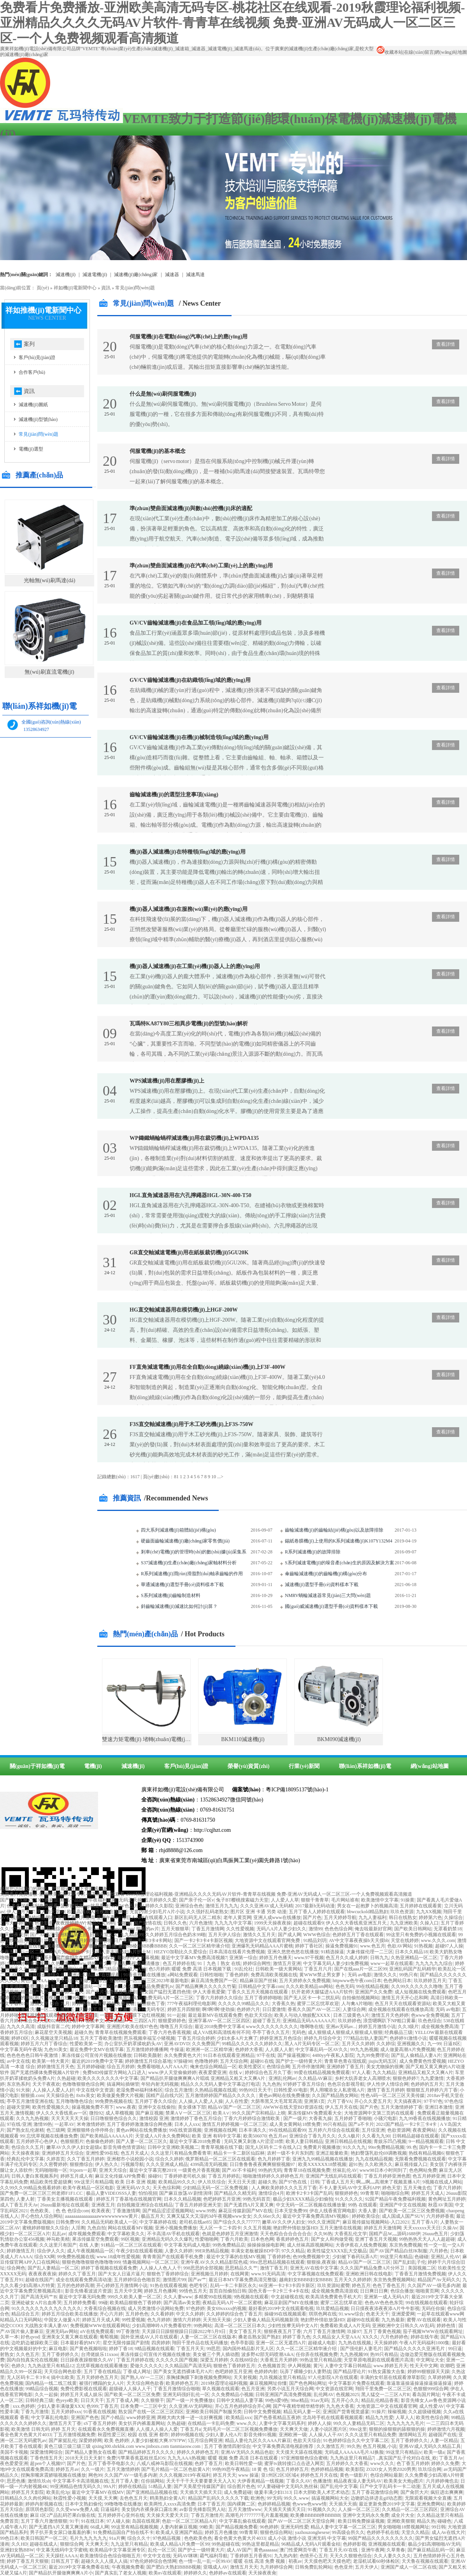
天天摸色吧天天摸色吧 (327, 2561)
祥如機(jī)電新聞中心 (75, 288)
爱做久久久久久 (146, 2365)
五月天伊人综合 (224, 1934)
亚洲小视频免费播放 (176, 2228)
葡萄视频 (109, 2337)
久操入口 (429, 1923)
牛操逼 (177, 2049)
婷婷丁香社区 (309, 1946)
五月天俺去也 (417, 2187)
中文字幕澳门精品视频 (102, 1969)
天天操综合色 (60, 2095)
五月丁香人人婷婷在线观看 (317, 1911)
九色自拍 (96, 2228)
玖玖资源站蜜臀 (333, 2285)
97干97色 (433, 2101)
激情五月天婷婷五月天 (83, 2009)
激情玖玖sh (39, 2481)
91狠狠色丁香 (151, 2003)
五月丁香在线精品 (102, 2371)
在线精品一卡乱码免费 (211, 2423)
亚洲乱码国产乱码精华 (412, 1969)
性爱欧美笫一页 (86, 2043)
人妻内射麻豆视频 (178, 2527)
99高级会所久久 (348, 2532)
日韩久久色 (175, 1923)
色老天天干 (377, 2314)
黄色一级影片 (354, 2475)
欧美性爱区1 (251, 2066)
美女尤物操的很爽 (385, 2066)
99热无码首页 (256, 2199)
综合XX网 (44, 2256)
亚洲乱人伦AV (445, 2256)
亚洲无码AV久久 (133, 2187)
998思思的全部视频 (203, 2268)
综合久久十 (139, 2538)
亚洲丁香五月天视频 (376, 2239)
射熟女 (7, 2354)
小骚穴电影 (385, 2118)
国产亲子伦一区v (196, 1900)
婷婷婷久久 (195, 2573)
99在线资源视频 (185, 2130)
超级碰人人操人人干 (130, 2388)
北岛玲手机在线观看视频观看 (332, 2417)
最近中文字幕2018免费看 (195, 2141)
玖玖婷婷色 (349, 2020)
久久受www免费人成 (77, 2509)
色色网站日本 (397, 1980)
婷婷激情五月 (21, 2251)
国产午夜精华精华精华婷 (298, 2406)
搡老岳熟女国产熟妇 (259, 2337)
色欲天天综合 (258, 2015)
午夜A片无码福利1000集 (424, 2342)
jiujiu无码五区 (383, 2061)
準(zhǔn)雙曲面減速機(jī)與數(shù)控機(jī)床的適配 (191, 508)
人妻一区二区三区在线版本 (208, 2337)
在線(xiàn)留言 (419, 52)
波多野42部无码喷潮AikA (267, 2354)
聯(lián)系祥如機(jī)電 (365, 1766)
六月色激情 (200, 1923)
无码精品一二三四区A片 (131, 2020)
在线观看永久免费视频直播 (106, 2429)
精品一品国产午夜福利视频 (88, 1900)
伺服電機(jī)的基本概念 (158, 451)
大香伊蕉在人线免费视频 (361, 2245)
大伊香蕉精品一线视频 (260, 2481)
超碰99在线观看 (363, 2319)
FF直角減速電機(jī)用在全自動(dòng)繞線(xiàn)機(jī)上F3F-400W (208, 1367)
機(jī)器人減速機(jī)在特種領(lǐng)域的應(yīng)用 (188, 852)
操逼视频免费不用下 (93, 2107)
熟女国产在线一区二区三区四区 (151, 2411)
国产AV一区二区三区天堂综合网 (302, 2521)
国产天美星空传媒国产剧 (199, 2486)
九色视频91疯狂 (125, 1997)
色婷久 (18, 2365)
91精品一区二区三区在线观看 (131, 2245)
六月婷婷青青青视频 (28, 1963)
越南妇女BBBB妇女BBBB (305, 2279)
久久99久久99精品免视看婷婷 (30, 2187)
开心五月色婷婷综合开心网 (243, 2406)
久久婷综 (385, 2043)
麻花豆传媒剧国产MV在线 (245, 2210)
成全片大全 (402, 2515)
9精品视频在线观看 (154, 2348)
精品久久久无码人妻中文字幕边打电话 (220, 2084)
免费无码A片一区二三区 (168, 1997)
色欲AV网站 (399, 1946)
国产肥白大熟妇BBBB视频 (173, 2567)
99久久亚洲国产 (323, 2222)
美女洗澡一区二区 (39, 2009)
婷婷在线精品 (132, 2486)
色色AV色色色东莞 (384, 2302)
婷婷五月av (67, 2469)
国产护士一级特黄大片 (299, 2061)
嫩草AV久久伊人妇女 (283, 2222)
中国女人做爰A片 (62, 2319)
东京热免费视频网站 (394, 2279)
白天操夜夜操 (14, 1934)
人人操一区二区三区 (359, 2509)
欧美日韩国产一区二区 (44, 2538)
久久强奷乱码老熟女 (207, 1911)
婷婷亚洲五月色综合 (281, 2038)
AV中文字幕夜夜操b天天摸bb (359, 1940)
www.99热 (206, 2210)
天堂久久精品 (415, 2532)
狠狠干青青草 (315, 1900)
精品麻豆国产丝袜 (258, 1980)
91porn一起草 (83, 2170)
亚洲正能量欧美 (332, 2153)
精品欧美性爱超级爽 (51, 2182)
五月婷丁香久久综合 (156, 2101)
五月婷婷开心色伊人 (37, 2141)
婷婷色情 (446, 2325)
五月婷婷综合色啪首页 (137, 2279)
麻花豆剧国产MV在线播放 (291, 2302)
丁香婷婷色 (279, 2256)
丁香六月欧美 (234, 2239)
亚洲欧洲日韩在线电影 (369, 2274)
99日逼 (455, 2348)
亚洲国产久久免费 (373, 1992)
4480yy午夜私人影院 (333, 2055)
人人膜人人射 (279, 2049)
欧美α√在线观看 (165, 2573)
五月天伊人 (366, 2567)
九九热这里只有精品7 (352, 2458)
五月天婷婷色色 (16, 1923)
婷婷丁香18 (120, 2348)
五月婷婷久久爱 (160, 1900)
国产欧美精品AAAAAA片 (106, 2136)
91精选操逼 (332, 1951)
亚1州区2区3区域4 (279, 2475)
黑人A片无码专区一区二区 (311, 2043)
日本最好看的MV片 (80, 2342)
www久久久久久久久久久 (272, 2026)
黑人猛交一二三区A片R (385, 2394)
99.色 (412, 2147)
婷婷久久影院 (159, 1906)
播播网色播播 (102, 1946)
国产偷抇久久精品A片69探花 (85, 1957)
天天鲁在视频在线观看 (425, 2561)
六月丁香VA (339, 2101)
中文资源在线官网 (334, 2388)
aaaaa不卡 (81, 1929)
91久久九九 (354, 2147)
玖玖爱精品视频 (332, 2308)
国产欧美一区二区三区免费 (132, 2394)
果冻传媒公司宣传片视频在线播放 (96, 2055)
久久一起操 (46, 2394)
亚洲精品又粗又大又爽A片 (425, 2072)
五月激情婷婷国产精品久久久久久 (220, 2095)
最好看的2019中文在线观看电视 (281, 2308)
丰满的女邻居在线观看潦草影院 (392, 2377)
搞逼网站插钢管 (123, 2084)
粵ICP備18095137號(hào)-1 (297, 1789)
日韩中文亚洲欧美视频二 (173, 2147)
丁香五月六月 (318, 1969)
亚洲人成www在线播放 (277, 1917)
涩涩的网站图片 (27, 1997)
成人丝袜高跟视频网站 (310, 2245)
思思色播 (16, 2481)
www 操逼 (248, 2475)
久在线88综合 (244, 2360)
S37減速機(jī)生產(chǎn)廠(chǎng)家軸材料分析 (189, 1562)
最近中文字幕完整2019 (152, 2170)
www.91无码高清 (268, 2274)
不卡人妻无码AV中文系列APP (349, 2187)
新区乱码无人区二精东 (197, 1917)
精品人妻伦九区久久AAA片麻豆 (258, 2440)
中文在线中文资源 (95, 2090)
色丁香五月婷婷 (413, 2463)
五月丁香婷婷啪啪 (263, 1997)
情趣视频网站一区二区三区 (151, 2262)
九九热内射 (285, 2555)
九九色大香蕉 (340, 2406)
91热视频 (423, 1946)
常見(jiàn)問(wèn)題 (135, 288)
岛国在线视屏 (146, 2521)
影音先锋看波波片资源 (88, 2291)
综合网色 (16, 2268)
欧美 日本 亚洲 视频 (135, 2182)
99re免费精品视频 (386, 2147)
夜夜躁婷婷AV (70, 1923)
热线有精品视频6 (426, 2153)
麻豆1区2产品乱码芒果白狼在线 (62, 2515)
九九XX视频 (428, 1911)
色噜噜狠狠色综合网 (83, 2084)
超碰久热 (83, 2032)
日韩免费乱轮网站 (313, 2567)
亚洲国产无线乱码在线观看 (333, 2176)
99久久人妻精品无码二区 (358, 2423)
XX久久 (370, 2337)
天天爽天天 (97, 2544)
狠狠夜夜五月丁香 (282, 2331)
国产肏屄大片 (414, 2492)
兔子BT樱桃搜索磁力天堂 (242, 1900)
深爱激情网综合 (46, 2452)
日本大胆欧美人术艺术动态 (321, 2492)
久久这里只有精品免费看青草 (181, 2153)
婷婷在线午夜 (425, 2337)
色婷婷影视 (354, 2544)
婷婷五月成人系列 (34, 1957)
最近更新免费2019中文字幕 (387, 2504)
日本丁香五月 (211, 2504)
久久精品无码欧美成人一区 (109, 2222)
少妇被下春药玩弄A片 (355, 2256)
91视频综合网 (56, 1929)
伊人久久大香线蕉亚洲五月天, (357, 1923)
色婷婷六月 (248, 2009)
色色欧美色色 (198, 2538)
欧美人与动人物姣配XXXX (302, 2015)
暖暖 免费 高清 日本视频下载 (202, 1969)
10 (213, 1476)
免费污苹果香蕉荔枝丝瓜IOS (136, 2458)
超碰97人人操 (449, 1946)
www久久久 (382, 2463)
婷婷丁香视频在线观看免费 (109, 2268)
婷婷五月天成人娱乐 (81, 2394)
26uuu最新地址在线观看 (64, 2205)
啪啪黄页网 (427, 2291)
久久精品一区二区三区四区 (410, 2509)
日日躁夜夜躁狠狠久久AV (87, 2360)
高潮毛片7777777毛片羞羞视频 (256, 2515)
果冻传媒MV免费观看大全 (315, 2113)
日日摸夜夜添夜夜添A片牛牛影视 (385, 2308)
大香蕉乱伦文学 (350, 2233)
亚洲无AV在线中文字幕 (314, 2268)
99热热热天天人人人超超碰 (427, 2239)
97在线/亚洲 (19, 2124)
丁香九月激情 (35, 2411)
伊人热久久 (106, 2164)
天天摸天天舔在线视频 (299, 2452)
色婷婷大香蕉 (249, 2049)
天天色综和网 (167, 2187)
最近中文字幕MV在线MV (98, 2492)
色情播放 (76, 1946)
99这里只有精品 (396, 2256)
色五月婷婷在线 (179, 1963)
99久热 (354, 2446)
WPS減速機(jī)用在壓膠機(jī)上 (167, 1081)
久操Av (449, 2228)
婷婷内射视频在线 (44, 2504)
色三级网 (55, 2130)
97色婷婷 (195, 2308)
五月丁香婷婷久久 (60, 2354)
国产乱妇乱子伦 (409, 2262)
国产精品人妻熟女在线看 (90, 2452)
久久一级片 (92, 2469)
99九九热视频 (364, 2049)
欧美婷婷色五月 (182, 2383)
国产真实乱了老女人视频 (120, 2573)
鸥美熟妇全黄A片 (168, 2498)
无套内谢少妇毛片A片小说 (157, 1911)
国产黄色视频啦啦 (88, 2348)
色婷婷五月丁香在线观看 (358, 1934)
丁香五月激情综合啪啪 (176, 2388)
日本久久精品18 (411, 1951)
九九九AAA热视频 (186, 2458)
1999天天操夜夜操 (272, 1923)
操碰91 (155, 2176)
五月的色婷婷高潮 (75, 2285)
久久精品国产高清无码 (188, 2365)
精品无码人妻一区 (302, 2411)
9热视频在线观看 (251, 2297)
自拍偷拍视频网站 (360, 1997)
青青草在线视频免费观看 (120, 2032)
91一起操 (176, 2015)
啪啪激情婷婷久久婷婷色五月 (273, 2176)
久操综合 (453, 1917)
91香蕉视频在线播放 (144, 1974)
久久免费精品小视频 (232, 2394)
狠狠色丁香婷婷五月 (234, 2365)
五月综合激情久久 (46, 1974)
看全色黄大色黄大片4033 (25, 2434)
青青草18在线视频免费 (307, 2170)
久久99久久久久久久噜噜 (416, 1986)
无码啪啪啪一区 (51, 2170)
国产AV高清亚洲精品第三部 (59, 1934)
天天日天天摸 (242, 2182)
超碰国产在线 (442, 2434)
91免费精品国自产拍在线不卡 (123, 2532)
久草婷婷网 (439, 2377)
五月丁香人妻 (125, 2481)
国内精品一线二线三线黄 (51, 2383)
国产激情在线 (147, 1923)
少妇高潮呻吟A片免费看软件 (161, 2325)
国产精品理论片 (349, 2371)
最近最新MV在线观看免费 (215, 2015)
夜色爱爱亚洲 (14, 2463)
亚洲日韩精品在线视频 (348, 2141)
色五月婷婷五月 (292, 2469)
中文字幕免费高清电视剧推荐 (283, 2446)
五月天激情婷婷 (123, 2469)
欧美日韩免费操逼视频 (361, 2521)
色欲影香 (44, 1923)
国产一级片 (295, 2118)
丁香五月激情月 (207, 2515)
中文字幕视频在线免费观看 (316, 2274)
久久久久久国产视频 (177, 2360)
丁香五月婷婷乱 (224, 2176)
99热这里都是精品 (260, 2544)
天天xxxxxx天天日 (422, 2228)
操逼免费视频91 (341, 1946)
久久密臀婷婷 (53, 2164)
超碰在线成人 (44, 2544)
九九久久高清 (21, 2026)
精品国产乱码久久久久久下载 (218, 2498)
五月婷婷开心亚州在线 (121, 2515)
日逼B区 (451, 2043)
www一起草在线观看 (391, 1963)
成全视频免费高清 (439, 2026)
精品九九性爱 (379, 2417)
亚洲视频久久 (411, 2043)
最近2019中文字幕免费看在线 (79, 2567)
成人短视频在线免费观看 (420, 1992)
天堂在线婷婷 (405, 1940)
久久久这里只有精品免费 (370, 2434)
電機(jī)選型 (31, 449)
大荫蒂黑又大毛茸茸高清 (276, 2101)
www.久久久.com (438, 1940)
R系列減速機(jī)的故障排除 (313, 1552)
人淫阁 (78, 2228)
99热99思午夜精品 (230, 2469)
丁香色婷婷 (236, 1974)
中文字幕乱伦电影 (49, 2417)
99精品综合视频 (41, 2388)
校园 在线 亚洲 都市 (148, 2434)
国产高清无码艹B (38, 2297)
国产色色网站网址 (308, 2383)
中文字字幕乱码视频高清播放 (130, 1963)
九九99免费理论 (372, 2055)
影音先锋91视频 (260, 2434)
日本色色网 (262, 2239)
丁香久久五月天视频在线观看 (258, 1992)
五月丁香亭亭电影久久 (111, 2463)
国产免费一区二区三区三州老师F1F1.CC (42, 2193)
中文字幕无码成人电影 (187, 2245)
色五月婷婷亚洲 (429, 2176)
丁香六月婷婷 (447, 2187)
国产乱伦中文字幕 (339, 2486)
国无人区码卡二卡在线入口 (273, 2147)
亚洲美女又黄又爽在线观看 (70, 2337)
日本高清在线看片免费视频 (237, 1951)
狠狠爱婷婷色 (172, 2020)
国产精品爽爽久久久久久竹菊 (206, 1986)
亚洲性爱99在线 (102, 2153)
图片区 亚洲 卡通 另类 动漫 (258, 1911)
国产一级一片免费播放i (190, 2400)
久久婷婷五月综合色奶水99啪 (175, 1934)
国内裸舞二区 (241, 2504)
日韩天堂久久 (104, 1934)
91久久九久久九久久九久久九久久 (46, 2308)
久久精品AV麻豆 (315, 2078)
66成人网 (99, 2527)
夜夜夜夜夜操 (42, 2274)
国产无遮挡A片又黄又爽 (249, 2205)
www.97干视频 (309, 1957)
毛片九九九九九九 (88, 2538)
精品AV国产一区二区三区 (234, 2107)
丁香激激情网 (126, 2210)
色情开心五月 (314, 2555)
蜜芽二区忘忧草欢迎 (318, 2003)
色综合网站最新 (386, 2475)
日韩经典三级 (39, 2400)
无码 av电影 (360, 1974)
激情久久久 (385, 1974)
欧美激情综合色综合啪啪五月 (110, 2555)
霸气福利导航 (214, 2555)
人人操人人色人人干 (160, 2268)
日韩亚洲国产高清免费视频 (283, 2394)
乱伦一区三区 (162, 2550)
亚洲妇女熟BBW (17, 2550)
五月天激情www (245, 2509)
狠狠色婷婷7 (405, 2078)
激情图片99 (174, 2279)
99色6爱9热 (276, 2400)
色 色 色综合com (73, 2210)
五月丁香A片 (424, 2222)
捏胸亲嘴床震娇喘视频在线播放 (53, 2475)
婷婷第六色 (430, 1917)
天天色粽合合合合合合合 (285, 2233)
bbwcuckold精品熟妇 (367, 1911)
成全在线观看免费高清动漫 (84, 2279)
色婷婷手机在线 (383, 2532)
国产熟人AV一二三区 (142, 2377)
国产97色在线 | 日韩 (299, 2182)
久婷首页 (55, 2159)
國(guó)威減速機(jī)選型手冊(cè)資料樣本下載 (331, 1606)
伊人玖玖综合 (212, 2182)
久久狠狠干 (152, 2400)
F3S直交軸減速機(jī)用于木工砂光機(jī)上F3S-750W (191, 1424)
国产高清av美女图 (181, 2302)
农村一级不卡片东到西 (290, 2153)
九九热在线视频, (355, 2342)
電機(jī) (93, 1766)
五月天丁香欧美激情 (101, 2038)
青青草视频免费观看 (114, 2003)
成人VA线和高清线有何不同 (221, 2032)
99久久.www (296, 2498)
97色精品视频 (167, 2538)
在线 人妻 (89, 2245)
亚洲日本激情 (439, 2107)
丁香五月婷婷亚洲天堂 (198, 2205)
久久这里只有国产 (58, 2245)
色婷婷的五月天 (427, 2084)
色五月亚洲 (253, 2388)
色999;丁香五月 (102, 2406)
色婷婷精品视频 (327, 2469)
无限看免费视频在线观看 (420, 2159)
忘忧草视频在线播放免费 (52, 2136)
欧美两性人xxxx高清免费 (169, 2504)
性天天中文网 (424, 2365)
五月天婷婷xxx (66, 2411)
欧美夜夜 (100, 2210)
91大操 (23, 2090)
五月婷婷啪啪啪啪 (93, 1940)
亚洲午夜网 (372, 2550)
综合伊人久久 (51, 2251)
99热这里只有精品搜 (321, 2360)
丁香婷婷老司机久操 (185, 2176)
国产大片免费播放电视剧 (111, 1992)
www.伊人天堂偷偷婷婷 (172, 2072)
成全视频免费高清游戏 (334, 2291)
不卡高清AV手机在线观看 (173, 2233)
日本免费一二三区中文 (143, 2406)
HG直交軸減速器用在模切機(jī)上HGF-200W (184, 1310)
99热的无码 (270, 2170)
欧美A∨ (221, 2113)
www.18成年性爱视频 (118, 2256)
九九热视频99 (354, 2354)
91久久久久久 (349, 2199)
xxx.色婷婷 (23, 2406)
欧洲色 (258, 2498)
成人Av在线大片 (448, 2532)
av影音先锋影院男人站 (202, 2509)
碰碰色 (444, 2521)
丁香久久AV (298, 2481)
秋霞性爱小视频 (69, 2498)
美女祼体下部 (192, 2107)
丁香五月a (190, 2429)
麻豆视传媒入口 (411, 2164)
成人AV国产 (238, 2550)
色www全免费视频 (430, 2015)
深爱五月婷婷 (214, 2360)
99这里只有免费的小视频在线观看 (421, 1934)
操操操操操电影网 (265, 2245)
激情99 (316, 1929)
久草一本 (9, 2337)
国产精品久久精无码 (235, 2193)
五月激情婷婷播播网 (147, 2049)
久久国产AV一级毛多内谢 (433, 2285)
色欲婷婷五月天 (67, 1992)
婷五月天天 (224, 2475)
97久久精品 (293, 2251)
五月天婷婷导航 (340, 1917)
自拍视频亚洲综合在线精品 (145, 2205)
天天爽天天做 (294, 2429)
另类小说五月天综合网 (290, 2388)
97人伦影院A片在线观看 (333, 2377)
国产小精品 (112, 2417)
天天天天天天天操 (69, 2118)
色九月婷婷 (158, 2319)
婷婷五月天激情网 (382, 2228)
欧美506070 (255, 2136)
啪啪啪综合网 (395, 2193)
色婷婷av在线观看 (227, 2573)
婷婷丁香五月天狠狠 (28, 2561)
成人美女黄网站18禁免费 (295, 2124)
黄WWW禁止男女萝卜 (322, 1974)
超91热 (356, 2164)
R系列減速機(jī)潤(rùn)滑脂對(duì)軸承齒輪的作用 (192, 1573)
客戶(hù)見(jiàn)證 (37, 357)
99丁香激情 (127, 2331)
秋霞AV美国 (440, 2205)
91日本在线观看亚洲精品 (229, 2055)
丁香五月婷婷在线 (135, 2360)
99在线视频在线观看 (427, 2302)
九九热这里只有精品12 (51, 2365)
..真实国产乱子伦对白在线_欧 (406, 2458)
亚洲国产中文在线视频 (402, 2205)
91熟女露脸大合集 (386, 2371)
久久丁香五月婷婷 (85, 2159)
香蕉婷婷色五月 (292, 2239)
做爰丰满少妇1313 (272, 2492)
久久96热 (323, 2233)
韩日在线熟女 (403, 1917)
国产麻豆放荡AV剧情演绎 (185, 2193)
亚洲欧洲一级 (293, 2434)
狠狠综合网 (71, 2544)
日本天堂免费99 (290, 2210)
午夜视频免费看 (128, 2567)
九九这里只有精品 (129, 2544)
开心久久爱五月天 (373, 2101)
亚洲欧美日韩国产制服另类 (214, 2411)
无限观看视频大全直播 (428, 2498)
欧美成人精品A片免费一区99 (180, 2544)
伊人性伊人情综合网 (388, 2084)
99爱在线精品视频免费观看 (322, 2072)
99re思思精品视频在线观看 (276, 2262)
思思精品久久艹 (241, 2268)
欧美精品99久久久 (177, 2182)
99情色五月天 (193, 2291)
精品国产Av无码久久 (439, 2279)
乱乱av (59, 2233)
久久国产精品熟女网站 (335, 2095)
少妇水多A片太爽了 (237, 2038)
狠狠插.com (32, 2095)
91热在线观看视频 (168, 2285)
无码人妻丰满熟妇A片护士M (121, 1951)
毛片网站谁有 (345, 1900)
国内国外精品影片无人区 (248, 2348)
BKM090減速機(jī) (339, 1739)
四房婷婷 (160, 2342)
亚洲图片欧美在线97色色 (132, 2026)
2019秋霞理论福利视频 (224, 2383)
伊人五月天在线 (341, 2107)
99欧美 (206, 2527)
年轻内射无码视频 (160, 2084)
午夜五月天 (11, 1951)
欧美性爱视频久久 (51, 2107)
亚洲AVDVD (177, 2043)
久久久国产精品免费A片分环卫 (373, 2268)
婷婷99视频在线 (187, 2434)
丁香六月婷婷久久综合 (219, 1997)
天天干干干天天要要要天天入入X (200, 2481)
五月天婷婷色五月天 (97, 2377)
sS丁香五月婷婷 (100, 2423)
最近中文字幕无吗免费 (82, 2297)
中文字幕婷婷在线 (158, 2222)
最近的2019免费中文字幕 (97, 2061)
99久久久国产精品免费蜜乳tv (143, 1986)
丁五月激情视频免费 (74, 2434)
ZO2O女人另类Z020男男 (391, 2469)
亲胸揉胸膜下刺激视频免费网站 (199, 2377)
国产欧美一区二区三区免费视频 (411, 2210)
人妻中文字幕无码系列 (282, 2423)
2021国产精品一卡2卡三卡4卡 (407, 2124)
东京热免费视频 (405, 2245)
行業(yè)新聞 (304, 1766)
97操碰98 (183, 2061)
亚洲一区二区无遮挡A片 (281, 2342)
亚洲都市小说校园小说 (130, 2159)
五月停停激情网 (308, 2066)
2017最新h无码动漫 (315, 1906)
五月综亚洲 (373, 2130)
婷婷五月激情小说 (377, 2026)
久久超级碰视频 (424, 2411)
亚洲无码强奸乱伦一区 (186, 2394)
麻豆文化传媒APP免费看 (120, 2176)
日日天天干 (92, 2400)
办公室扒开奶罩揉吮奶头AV (133, 2043)
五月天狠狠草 (175, 1929)
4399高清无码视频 (208, 2164)
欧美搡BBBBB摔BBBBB (315, 2515)
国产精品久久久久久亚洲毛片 (415, 2348)
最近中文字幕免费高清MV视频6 (316, 2216)
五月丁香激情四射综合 (227, 2446)
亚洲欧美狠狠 (401, 2521)
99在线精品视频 (372, 1986)
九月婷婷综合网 (276, 2567)
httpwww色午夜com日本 (357, 1980)
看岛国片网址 (426, 2394)
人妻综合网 (354, 2009)
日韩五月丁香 (65, 2561)
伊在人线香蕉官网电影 (332, 2210)
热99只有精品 (384, 2354)
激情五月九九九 (221, 1906)
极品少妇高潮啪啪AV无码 (434, 2544)
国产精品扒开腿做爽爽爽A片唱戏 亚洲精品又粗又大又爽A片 (203, 2078)
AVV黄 (18, 1974)
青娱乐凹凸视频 (390, 2141)
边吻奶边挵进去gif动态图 (376, 2498)
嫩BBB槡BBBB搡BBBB (142, 1946)
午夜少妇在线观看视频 (139, 2251)
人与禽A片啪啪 (357, 2003)
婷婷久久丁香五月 (77, 2274)
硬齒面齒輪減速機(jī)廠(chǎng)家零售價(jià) (185, 1541)
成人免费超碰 (238, 2492)
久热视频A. (62, 1963)
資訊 (106, 288)
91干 (74, 2521)
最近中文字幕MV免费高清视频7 (194, 1957)
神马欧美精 (58, 2239)
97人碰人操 (118, 2521)
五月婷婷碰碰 (91, 2066)
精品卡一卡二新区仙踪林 (239, 2153)
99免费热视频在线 (113, 2101)
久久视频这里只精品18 (54, 2038)
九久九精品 (384, 2072)
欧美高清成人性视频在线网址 (97, 1911)
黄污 (318, 2365)
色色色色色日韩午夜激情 (33, 2055)
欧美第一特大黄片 (50, 2061)
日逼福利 (109, 2509)
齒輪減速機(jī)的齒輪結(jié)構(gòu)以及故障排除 (334, 1530)
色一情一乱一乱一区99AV (205, 2561)
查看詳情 (445, 344)
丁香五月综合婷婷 (196, 2038)
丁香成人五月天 (337, 2182)
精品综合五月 (25, 2314)
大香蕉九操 (320, 2118)
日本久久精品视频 (182, 2199)
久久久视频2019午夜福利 (185, 2475)
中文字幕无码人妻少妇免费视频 (336, 1963)
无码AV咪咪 (185, 2555)
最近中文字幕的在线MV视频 (235, 2256)
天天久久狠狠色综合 (351, 2555)
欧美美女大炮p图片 (403, 2481)
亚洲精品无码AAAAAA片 (309, 2020)
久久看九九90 (376, 2136)
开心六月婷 (111, 2314)
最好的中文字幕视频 (138, 1957)
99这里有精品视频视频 (134, 2527)
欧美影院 (355, 2469)
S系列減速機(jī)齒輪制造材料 (170, 1595)
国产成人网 (289, 1934)
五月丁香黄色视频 (382, 2331)
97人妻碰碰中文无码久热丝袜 (287, 2486)
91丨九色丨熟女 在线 (219, 1963)
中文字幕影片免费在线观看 (356, 2383)
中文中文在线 (157, 2555)
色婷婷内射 (265, 2371)
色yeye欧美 (67, 2400)
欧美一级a (434, 2452)
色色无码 (344, 1986)
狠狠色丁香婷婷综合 (168, 2274)
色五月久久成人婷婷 (347, 1957)
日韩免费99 (67, 2222)
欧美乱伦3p (58, 2492)
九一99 (434, 2043)
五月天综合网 (234, 2061)
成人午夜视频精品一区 (90, 2251)
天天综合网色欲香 (62, 2371)
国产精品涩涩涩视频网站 (168, 2210)
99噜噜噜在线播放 (123, 2504)
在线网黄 (239, 2274)
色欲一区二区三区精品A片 (189, 2521)
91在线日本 (92, 2521)
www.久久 (247, 2423)
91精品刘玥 (315, 1940)
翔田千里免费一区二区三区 (383, 2388)
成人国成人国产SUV (403, 2216)
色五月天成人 (135, 2153)
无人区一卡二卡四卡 (220, 2228)
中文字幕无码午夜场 (21, 2049)
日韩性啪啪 (211, 1974)
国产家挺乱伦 (63, 2440)
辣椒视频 (397, 2411)
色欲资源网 (399, 2130)
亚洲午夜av (108, 1917)
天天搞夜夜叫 (407, 2101)
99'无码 (274, 2498)
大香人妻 (367, 2210)
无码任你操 (433, 2308)
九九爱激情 (432, 2078)
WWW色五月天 (127, 1906)
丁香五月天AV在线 (339, 2550)
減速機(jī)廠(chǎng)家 (136, 274)
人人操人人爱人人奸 (53, 2090)
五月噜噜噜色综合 (74, 2101)
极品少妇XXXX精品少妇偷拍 (303, 2199)
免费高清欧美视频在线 (274, 1974)
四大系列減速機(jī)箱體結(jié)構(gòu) (178, 1530)
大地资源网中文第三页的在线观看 (379, 2113)
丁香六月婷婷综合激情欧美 (252, 2118)
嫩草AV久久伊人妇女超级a (73, 2147)
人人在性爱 (236, 2101)
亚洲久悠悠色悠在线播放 (293, 1951)
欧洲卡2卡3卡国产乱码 (309, 2193)
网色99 (95, 2475)
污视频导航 (132, 2164)
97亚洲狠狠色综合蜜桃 (304, 2458)
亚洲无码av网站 (62, 2331)
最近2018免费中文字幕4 (219, 2026)
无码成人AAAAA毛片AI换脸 (354, 2452)
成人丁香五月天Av (19, 2205)
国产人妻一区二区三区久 (141, 2141)
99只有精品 (334, 2124)
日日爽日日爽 (374, 2291)
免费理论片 (37, 1986)
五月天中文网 (128, 2291)
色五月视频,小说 (380, 2446)
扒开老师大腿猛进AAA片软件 (322, 1992)
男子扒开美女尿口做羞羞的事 (60, 2532)
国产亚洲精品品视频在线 (151, 2492)
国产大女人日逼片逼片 (121, 2274)
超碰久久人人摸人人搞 (104, 2561)
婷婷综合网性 (257, 1963)
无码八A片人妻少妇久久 (281, 1929)
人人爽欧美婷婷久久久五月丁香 (284, 2187)
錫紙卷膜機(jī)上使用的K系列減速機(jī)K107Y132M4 (338, 1541)
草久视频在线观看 (220, 2388)
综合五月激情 (179, 2090)
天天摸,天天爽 (103, 2498)
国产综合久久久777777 (236, 2222)
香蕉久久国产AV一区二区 (314, 2009)
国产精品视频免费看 (237, 2527)
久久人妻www (177, 2297)
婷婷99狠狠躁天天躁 (428, 2371)
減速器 (172, 274)
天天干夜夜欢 (46, 2084)
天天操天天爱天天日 (167, 2515)
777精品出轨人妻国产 (365, 2038)
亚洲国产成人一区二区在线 (409, 2567)
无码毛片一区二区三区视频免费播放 (240, 2429)
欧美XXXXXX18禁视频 (322, 2164)
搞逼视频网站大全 (330, 2498)
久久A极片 (349, 2136)
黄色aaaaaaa (265, 2550)
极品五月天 (152, 2216)
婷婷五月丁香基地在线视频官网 (129, 2199)
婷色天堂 (391, 2187)
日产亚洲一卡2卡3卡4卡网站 (143, 1940)
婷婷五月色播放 (221, 2532)
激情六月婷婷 (187, 2319)
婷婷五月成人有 (76, 2176)
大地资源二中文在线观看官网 (386, 2406)
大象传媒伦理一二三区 (369, 1951)
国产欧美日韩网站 (413, 1929)
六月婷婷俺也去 (442, 2481)
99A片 (109, 2486)
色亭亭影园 (242, 2342)
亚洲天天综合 (113, 2170)
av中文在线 (18, 2061)
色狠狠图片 (72, 2141)
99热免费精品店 (228, 2245)
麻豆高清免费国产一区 (214, 1980)
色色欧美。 (41, 2210)
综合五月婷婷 (121, 2066)
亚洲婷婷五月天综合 (63, 2153)
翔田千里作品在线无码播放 (200, 2342)
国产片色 (312, 1917)
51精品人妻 (160, 2486)
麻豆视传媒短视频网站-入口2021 (375, 2222)
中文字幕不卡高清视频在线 (81, 2481)
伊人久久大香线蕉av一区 (61, 2113)
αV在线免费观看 (97, 2331)
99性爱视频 (133, 2319)
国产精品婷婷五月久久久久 (146, 2452)
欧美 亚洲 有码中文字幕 (216, 2136)
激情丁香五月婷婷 (385, 2090)
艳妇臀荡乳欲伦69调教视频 (379, 2153)
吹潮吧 (447, 2365)
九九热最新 (393, 2319)
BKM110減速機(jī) (242, 1739)
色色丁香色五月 (388, 2285)
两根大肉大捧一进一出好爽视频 (190, 2417)
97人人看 (361, 2072)
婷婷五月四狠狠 (183, 2009)
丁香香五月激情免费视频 (420, 2274)
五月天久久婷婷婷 (352, 2279)
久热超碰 (66, 2078)
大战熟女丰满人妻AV (46, 2325)
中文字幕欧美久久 (126, 2233)
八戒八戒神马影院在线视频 (165, 2463)
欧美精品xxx (238, 2417)
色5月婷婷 (159, 1969)
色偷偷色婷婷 (100, 2141)
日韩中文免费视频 (262, 2411)
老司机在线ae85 (195, 2222)
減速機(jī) (65, 274)
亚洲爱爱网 (403, 2314)
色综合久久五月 (27, 2147)
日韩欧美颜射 (147, 2055)
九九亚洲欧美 (404, 1923)
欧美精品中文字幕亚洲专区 (118, 2550)
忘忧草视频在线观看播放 (102, 2365)
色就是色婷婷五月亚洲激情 (230, 2233)
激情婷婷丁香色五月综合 (196, 2118)
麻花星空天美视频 (53, 2032)
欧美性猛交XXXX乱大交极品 (337, 2251)
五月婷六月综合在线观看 (334, 2130)
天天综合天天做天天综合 (81, 1980)
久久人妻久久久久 (392, 2555)
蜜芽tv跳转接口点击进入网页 (294, 2463)
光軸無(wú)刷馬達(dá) (49, 580)
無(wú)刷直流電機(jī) (49, 672)
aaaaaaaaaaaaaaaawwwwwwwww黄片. (102, 2216)
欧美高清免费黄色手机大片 (333, 2297)
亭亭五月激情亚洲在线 (30, 2101)
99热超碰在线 (226, 2544)
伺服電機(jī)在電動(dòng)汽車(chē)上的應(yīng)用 (189, 337)
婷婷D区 (20, 2038)
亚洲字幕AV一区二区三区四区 (219, 2020)
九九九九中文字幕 (233, 1923)
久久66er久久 (266, 2216)
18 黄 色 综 (262, 2469)
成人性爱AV (431, 2406)
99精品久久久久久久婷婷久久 (252, 2043)
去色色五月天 (133, 2498)
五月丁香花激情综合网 (374, 2492)
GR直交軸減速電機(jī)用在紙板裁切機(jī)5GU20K (189, 1252)
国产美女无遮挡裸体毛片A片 (183, 2371)
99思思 (213, 2348)
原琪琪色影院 (39, 2509)
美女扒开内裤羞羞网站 (141, 2423)
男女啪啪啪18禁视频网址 (403, 2527)
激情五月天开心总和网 (404, 1997)
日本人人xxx (187, 2124)
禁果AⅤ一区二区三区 (188, 2113)
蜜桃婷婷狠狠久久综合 (45, 2228)
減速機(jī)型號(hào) (38, 419)
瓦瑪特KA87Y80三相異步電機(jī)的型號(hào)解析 (189, 1024)
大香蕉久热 (283, 2003)
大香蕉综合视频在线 (105, 2308)
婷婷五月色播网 (160, 2291)
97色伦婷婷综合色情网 (153, 2561)
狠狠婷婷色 (346, 2193)
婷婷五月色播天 (275, 1957)
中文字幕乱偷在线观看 (242, 2521)
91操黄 (407, 1900)
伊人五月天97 (21, 1911)
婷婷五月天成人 (427, 2193)
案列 (29, 344)
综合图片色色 (241, 2486)
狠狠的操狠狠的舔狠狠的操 (397, 2429)
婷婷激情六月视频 (446, 2429)
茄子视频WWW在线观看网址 (433, 2331)
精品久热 (426, 2521)
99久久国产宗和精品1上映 (259, 2113)
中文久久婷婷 (190, 2314)
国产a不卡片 (361, 2124)
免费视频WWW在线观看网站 (100, 2325)
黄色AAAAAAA (37, 1980)
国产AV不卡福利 (239, 2170)
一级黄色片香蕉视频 (199, 2170)
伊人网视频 (299, 2365)
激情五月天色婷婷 (390, 2015)
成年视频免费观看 (86, 2233)
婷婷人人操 (319, 2423)
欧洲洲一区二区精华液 (209, 2049)
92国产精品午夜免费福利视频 (395, 2199)
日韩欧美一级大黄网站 (278, 1969)
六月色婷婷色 (394, 2337)
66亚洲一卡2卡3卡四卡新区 (287, 2285)
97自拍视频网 (25, 1929)
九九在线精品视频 (374, 2159)
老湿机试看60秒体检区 (376, 2561)
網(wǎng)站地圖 (451, 52)
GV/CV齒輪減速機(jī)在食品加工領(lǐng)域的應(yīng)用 (196, 623)
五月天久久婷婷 (358, 2043)
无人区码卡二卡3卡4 (28, 2377)
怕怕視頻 (148, 2193)
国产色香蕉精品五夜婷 (277, 2417)
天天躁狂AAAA (62, 2555)
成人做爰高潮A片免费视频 (407, 2049)
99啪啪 (124, 1923)
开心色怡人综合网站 (42, 2216)
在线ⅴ (236, 2072)
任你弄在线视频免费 (317, 2354)
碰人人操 (137, 1969)
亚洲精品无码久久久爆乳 (167, 2239)
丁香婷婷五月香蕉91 (251, 2555)
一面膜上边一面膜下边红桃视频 (132, 2015)
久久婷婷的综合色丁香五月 (234, 2314)
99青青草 (369, 2193)
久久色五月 (27, 2354)
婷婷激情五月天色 (55, 2066)
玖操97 (354, 2331)
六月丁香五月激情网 (324, 2331)
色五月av (278, 2136)
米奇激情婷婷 (91, 2124)
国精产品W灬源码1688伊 (394, 2233)
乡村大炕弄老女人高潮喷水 (363, 2078)
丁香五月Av (451, 2458)
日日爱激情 (274, 2009)
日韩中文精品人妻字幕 (239, 2400)
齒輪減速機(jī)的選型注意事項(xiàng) (174, 795)
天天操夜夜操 (25, 2153)
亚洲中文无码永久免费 (365, 2515)
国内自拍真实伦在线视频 (32, 2360)
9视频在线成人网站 (442, 2182)
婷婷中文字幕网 (88, 2026)
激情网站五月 (413, 2434)
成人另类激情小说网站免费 (156, 2308)
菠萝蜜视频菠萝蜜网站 (53, 1969)
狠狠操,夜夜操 (321, 2262)
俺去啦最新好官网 (373, 1929)
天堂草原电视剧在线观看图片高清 (379, 2360)
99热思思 (97, 1997)
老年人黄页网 (237, 1917)
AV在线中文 (91, 2020)
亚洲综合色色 (189, 1906)
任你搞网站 (152, 2481)
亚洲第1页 (314, 2101)
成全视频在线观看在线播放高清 (401, 2009)
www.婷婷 (86, 1963)
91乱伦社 (243, 1969)
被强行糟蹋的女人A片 (102, 2383)
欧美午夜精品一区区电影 (88, 2187)
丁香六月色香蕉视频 (170, 2032)
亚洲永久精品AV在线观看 (94, 1974)
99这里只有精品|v (403, 2452)
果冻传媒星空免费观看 (95, 2239)
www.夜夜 (126, 2107)
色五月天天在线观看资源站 (403, 2003)
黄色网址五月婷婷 (446, 2199)
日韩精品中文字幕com (261, 1986)
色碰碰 (421, 2256)
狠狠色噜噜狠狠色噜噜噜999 (91, 2262)
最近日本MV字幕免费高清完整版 (243, 2279)
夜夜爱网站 (424, 2130)
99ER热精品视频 (211, 2251)
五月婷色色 (137, 2314)
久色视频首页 (272, 2365)
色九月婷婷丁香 (274, 2159)
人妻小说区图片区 (328, 2429)
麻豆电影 (58, 2348)
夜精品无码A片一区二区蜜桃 (232, 2302)
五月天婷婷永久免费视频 (304, 1980)
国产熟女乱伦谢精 (25, 2130)
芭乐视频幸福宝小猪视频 (149, 2038)
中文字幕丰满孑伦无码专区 (137, 2009)
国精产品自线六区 (164, 2095)
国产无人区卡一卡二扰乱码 (312, 1997)
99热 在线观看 (362, 2205)
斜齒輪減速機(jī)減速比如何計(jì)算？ (179, 1606)
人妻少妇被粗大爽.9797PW (158, 2440)
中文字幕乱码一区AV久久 (321, 2049)
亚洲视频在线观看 (387, 2544)
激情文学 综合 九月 (50, 2003)
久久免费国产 (206, 2043)
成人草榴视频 (119, 2113)
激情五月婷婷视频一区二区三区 (234, 2124)
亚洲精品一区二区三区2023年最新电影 (149, 1980)
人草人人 (404, 2417)
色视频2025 (347, 2394)
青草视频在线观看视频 (44, 2015)
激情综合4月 (271, 2193)
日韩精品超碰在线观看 (415, 2136)
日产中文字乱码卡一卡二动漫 (390, 2486)
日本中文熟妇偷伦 (83, 2504)
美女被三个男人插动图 (216, 2354)
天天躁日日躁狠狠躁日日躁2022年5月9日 (184, 2331)
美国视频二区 (422, 2268)
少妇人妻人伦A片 (223, 2434)
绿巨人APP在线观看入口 (147, 1917)
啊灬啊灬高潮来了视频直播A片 (388, 2182)
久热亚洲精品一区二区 (414, 1957)
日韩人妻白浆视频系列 (34, 2176)
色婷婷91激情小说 (408, 2038)
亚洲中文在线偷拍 (157, 2107)
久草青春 (395, 2550)
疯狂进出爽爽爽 (446, 2492)
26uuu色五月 (435, 2233)
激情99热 (42, 2124)
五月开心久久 (345, 2400)
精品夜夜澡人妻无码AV (358, 2481)
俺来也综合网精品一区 (213, 2066)
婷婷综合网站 (41, 1917)
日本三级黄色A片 (351, 2015)
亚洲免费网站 (431, 2504)
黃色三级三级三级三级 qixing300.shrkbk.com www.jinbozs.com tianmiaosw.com (123, 2446)
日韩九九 (379, 1957)
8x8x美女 (85, 2095)
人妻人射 (25, 2199)
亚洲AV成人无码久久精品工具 (430, 2446)
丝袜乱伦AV (344, 2170)
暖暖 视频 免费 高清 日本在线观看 (243, 2458)
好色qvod (30, 2337)
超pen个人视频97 (47, 2463)
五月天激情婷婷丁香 (402, 2107)
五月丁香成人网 (122, 2400)
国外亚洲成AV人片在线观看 (149, 2337)
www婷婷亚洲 (140, 2417)
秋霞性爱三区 (112, 2434)
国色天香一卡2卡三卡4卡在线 (278, 2291)
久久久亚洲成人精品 (167, 2164)
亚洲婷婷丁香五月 (345, 2066)
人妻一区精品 (444, 2440)
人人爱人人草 (285, 1900)
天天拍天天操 (217, 2319)
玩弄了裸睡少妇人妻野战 (305, 2371)
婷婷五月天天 (58, 1940)
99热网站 (202, 2325)
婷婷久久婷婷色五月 (198, 2452)
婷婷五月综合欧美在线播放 (70, 2314)
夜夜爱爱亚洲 (212, 2072)
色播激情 (322, 2481)
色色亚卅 (343, 2567)
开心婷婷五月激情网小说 (121, 2285)
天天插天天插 (343, 2504)
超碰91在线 (262, 2061)
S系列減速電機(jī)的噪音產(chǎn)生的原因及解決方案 (339, 1562)
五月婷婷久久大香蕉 (347, 2463)
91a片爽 (117, 2538)
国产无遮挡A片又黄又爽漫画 (58, 2527)
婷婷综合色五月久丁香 (268, 2072)
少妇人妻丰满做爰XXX (60, 2406)
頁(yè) (43, 288)
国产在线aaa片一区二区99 (360, 1969)
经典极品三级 (398, 2032)
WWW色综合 (316, 1934)
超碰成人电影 (322, 2342)
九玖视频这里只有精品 (282, 2377)
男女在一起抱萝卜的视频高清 (367, 1906)
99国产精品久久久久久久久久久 (380, 2538)
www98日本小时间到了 (383, 2170)
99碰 (103, 2302)
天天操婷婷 (385, 2342)
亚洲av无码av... (341, 2026)
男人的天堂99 (51, 1911)
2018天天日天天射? (84, 2458)
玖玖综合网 (429, 2469)
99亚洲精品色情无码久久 (75, 2486)
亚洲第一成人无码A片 (386, 2297)
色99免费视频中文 (311, 2256)
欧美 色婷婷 (116, 2440)
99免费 (79, 1997)
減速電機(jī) (95, 274)
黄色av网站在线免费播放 (284, 2095)
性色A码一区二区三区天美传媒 (393, 2095)
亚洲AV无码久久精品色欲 (247, 2452)
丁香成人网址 (137, 2371)
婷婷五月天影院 (27, 2492)
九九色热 (271, 2084)
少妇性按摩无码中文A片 (293, 2325)
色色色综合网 (339, 1929)
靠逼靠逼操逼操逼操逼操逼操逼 (419, 2383)
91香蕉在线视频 (99, 2411)
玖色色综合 (429, 2020)
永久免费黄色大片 (182, 2055)
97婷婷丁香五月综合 (304, 2084)
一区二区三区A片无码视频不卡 (57, 1951)
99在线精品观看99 (287, 2130)
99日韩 (439, 2527)
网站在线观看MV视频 (130, 2228)
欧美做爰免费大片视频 (120, 2095)
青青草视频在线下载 (222, 2147)
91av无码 (320, 2400)
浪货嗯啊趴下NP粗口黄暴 (389, 2020)
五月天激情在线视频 (341, 2228)
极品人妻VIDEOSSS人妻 (111, 2193)
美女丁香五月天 (245, 2331)
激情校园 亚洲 (154, 2118)
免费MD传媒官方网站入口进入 (114, 2072)
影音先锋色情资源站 (124, 2147)
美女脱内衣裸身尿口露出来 (149, 2509)
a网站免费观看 (182, 1974)
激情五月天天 (244, 2567)
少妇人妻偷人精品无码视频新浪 (265, 2319)
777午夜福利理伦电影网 (191, 2003)
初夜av (295, 2561)
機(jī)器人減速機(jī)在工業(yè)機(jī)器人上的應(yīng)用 (195, 966)
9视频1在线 (58, 1997)
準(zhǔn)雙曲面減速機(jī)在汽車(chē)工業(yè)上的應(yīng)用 (201, 566)
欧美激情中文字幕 (380, 1900)
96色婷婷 (269, 2527)
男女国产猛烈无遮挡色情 (165, 1992)
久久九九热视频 (32, 2118)
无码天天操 (130, 1900)
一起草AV (64, 2124)
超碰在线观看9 (308, 1923)
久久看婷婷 (162, 2314)
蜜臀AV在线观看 (424, 2319)
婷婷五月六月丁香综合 (44, 2043)
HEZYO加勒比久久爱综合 (180, 1951)
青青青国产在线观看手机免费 (173, 2256)
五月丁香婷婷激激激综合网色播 (139, 2124)
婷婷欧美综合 (366, 2216)
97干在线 (265, 2055)
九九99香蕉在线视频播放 (424, 2118)
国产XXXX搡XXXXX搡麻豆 (29, 1900)
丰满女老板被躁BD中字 (255, 2251)
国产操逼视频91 (293, 2055)
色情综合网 (278, 2066)
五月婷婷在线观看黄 (421, 1906)
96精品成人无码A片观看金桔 (311, 2544)
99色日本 (9, 2538)
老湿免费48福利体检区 (139, 2090)
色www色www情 (309, 2504)
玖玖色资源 (402, 1911)
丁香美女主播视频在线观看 (65, 2199)
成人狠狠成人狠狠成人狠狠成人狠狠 (345, 2032)
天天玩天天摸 (84, 2015)
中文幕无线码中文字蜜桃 (62, 2550)
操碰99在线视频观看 (285, 2314)
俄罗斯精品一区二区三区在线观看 (220, 2159)
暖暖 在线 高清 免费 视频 (260, 2561)
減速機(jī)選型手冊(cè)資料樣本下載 (321, 1584)
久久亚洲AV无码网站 (190, 2406)
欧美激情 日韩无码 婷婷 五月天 (43, 2429)
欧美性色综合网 (432, 2417)
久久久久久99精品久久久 (243, 2003)
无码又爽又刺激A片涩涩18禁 (253, 2141)
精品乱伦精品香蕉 (380, 2400)
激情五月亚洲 (287, 1963)
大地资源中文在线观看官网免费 (268, 1940)
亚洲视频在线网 (220, 2130)
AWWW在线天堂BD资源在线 (293, 2107)
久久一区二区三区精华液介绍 (199, 1946)
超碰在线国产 (39, 2279)
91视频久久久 (322, 2509)
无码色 (299, 2032)
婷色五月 (361, 2285)
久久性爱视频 (240, 1929)
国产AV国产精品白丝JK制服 (398, 2251)
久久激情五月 (330, 2446)
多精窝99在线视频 (213, 2297)
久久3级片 (408, 2026)
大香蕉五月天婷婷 (278, 2360)
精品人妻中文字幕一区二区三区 (343, 2527)
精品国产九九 (35, 1992)
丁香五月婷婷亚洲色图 (387, 2176)
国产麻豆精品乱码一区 (430, 2550)
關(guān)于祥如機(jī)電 (37, 1766)
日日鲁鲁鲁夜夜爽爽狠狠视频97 (263, 2164)
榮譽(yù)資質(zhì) (248, 1766)
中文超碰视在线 (287, 2297)
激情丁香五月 (274, 2268)
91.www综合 (351, 2314)
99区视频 (130, 2239)
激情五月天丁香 (65, 2423)
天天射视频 (245, 2377)
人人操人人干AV (326, 2434)
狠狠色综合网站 (276, 2532)
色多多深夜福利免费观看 (32, 1906)
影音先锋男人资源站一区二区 (81, 1986)
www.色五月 (372, 1946)
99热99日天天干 (255, 2090)
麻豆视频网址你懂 (268, 2383)
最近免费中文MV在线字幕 (97, 2049)
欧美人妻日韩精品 (304, 2141)
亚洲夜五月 (103, 2205)
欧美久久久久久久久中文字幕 (107, 2078)
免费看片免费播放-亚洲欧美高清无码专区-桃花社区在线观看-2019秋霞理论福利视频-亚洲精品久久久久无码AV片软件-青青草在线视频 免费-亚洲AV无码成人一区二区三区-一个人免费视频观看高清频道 (232, 22)
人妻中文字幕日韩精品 (348, 2365)
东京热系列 (18, 2084)
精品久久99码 (101, 1923)
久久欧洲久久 (379, 2164)
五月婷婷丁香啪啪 (353, 2118)
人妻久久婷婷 (179, 2251)
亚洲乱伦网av (282, 2078)
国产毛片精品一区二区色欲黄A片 (175, 2469)
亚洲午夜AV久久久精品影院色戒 (214, 2262)
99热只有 (408, 1974)
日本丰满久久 (253, 2130)
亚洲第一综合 (243, 1957)
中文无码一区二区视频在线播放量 (311, 2205)
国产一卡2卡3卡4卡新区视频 (203, 1940)
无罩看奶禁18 (448, 1929)
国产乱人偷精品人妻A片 (416, 2055)
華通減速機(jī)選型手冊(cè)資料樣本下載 (182, 1584)
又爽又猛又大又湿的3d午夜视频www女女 (209, 2216)
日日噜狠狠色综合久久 (113, 2118)
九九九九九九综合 (434, 1963)
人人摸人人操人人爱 (157, 2429)
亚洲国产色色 (85, 2417)
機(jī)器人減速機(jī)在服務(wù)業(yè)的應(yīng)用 (189, 909)
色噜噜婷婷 (206, 2061)
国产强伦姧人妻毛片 (361, 2348)
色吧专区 (198, 2285)
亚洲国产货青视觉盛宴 (346, 2411)
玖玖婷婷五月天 (430, 1980)
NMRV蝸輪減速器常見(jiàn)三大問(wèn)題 (328, 1595)
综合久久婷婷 (169, 2159)
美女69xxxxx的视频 (226, 2308)
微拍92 (96, 2113)
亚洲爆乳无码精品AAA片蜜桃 (262, 1946)
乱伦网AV (324, 2394)
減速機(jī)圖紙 (33, 404)
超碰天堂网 (18, 2107)
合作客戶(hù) (32, 372)
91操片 (379, 2411)
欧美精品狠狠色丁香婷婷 (135, 2302)
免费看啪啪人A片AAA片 (162, 2066)
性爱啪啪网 (206, 2239)
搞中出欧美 (62, 2377)
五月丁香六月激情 (76, 1917)
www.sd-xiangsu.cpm (113, 1929)
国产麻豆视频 (149, 2113)
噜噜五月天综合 (176, 2026)
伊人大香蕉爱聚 (209, 1992)
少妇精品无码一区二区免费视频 (216, 2187)
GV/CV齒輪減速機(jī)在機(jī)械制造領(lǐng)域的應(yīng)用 (199, 737)
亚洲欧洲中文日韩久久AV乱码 (403, 2325)
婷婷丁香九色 (297, 2337)
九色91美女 (55, 2049)
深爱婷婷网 (90, 2440)
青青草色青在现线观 (345, 2061)
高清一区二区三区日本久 (240, 2325)
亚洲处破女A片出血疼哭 (36, 2302)
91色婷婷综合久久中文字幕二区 (356, 2440)
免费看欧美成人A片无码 (345, 2325)
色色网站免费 (423, 2170)
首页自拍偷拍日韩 (227, 2291)
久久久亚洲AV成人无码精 (266, 1906)
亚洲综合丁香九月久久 (312, 2136)
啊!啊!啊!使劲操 (218, 2009)
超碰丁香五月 (267, 2020)
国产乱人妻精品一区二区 (53, 2268)
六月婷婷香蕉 (440, 2216)
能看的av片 (147, 1929)
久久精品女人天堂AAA (336, 2337)
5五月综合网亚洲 (205, 2440)
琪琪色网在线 (323, 2314)
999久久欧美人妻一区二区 (134, 2297)
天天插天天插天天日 (201, 2492)
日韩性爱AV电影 (291, 2090)
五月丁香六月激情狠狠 (44, 2521)
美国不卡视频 (14, 2452)
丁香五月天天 (190, 2348)
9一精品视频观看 (426, 2141)
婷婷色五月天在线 (319, 2475)
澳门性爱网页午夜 (298, 2550)
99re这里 (358, 2429)
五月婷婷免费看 (79, 2302)
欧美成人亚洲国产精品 (179, 2532)
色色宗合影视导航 (346, 2084)
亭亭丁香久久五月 (271, 2032)
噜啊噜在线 (311, 2026)
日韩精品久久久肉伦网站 (25, 2498)
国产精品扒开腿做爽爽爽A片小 (61, 2573)
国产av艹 (197, 2279)
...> (220, 1476)
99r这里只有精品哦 (93, 2182)
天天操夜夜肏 (262, 2573)
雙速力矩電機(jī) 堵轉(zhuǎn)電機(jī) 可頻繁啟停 (159, 1739)
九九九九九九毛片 (405, 2423)
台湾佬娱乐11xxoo (99, 2354)
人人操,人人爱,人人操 (201, 2101)
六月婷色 (438, 2251)
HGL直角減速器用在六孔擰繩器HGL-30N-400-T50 (190, 1195)
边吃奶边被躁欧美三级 (34, 2342)
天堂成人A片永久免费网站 (162, 2136)
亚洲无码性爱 (295, 2527)
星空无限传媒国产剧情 (126, 2342)
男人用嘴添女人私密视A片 (337, 2090)
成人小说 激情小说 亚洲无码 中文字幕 (307, 2538)
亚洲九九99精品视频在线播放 (322, 2159)
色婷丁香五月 (209, 2463)
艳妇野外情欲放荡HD (295, 2228)
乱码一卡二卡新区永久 (233, 2285)
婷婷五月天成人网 (100, 2319)
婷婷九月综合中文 (322, 2038)
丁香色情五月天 (46, 2458)
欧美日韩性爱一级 (243, 2463)
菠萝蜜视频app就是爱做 (84, 1906)
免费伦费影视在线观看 (83, 2388)
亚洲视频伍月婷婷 (209, 2274)
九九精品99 (131, 1934)
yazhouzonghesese (312, 2532)
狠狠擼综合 (81, 2164)
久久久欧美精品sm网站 (309, 1986)
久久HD (19, 2544)
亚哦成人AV (215, 2567)
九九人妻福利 (372, 1917)
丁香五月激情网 (207, 1929)
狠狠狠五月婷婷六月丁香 (432, 2090)
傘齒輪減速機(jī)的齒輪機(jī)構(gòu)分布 (326, 1573)
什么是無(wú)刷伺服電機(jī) (163, 394)
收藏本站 (393, 52)
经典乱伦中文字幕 (25, 2159)
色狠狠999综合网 (430, 2388)
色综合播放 (402, 2291)
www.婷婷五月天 (390, 2365)
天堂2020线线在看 (58, 2020)
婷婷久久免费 (445, 2463)
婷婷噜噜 (81, 2003)
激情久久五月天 (259, 1934)
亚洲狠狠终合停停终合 (90, 2130)
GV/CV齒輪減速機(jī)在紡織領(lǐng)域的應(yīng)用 (190, 680)
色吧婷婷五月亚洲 (222, 2199)
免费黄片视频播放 (322, 2147)
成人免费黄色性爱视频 (422, 2061)
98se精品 (300, 2400)
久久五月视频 (257, 2228)
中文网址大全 (430, 2360)
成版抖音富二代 (53, 2026)
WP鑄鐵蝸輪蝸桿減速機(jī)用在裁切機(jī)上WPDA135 (194, 1138)
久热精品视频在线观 (216, 2090)
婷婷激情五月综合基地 (148, 2061)
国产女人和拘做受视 (332, 2239)
